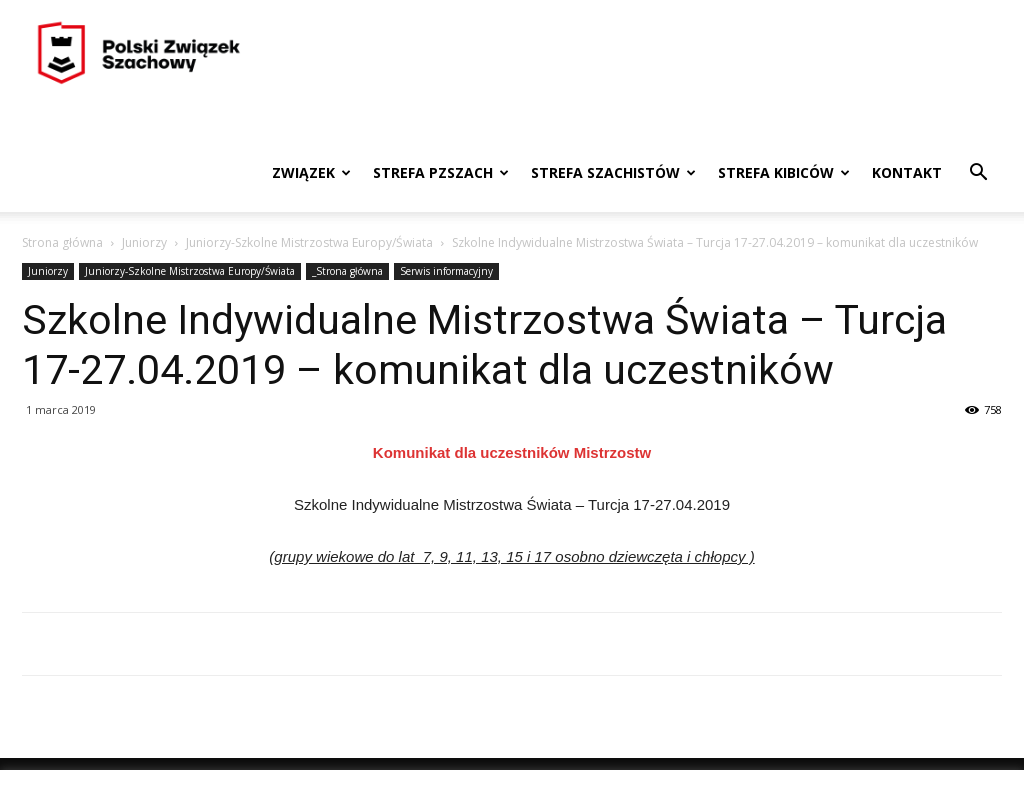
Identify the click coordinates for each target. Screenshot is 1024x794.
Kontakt (907, 172)
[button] (978, 174)
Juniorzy (144, 242)
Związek (311, 172)
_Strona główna (347, 271)
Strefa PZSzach (441, 172)
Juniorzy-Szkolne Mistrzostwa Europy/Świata (309, 242)
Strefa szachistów (613, 172)
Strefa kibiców (784, 172)
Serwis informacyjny (446, 271)
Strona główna (62, 242)
